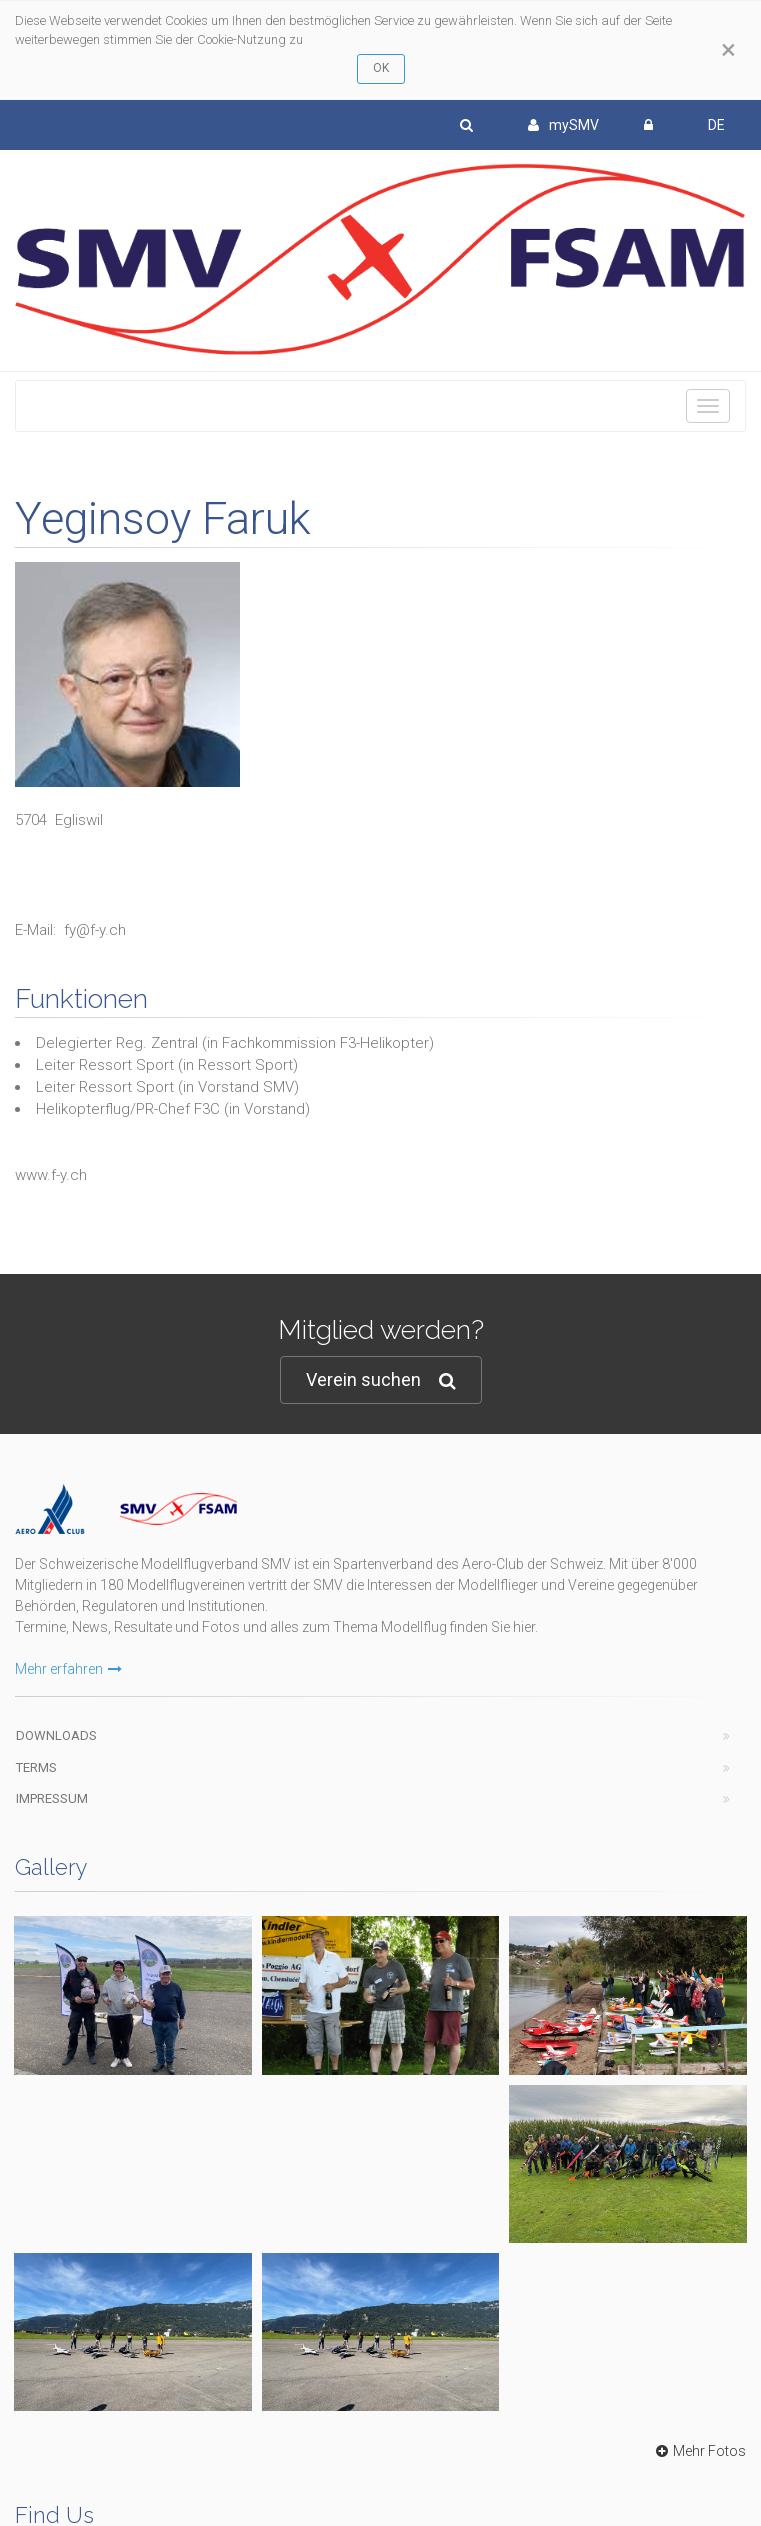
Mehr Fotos (698, 2451)
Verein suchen (381, 1380)
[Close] (728, 50)
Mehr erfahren (68, 1669)
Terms (36, 1767)
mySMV (563, 125)
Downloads (56, 1735)
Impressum (52, 1798)
